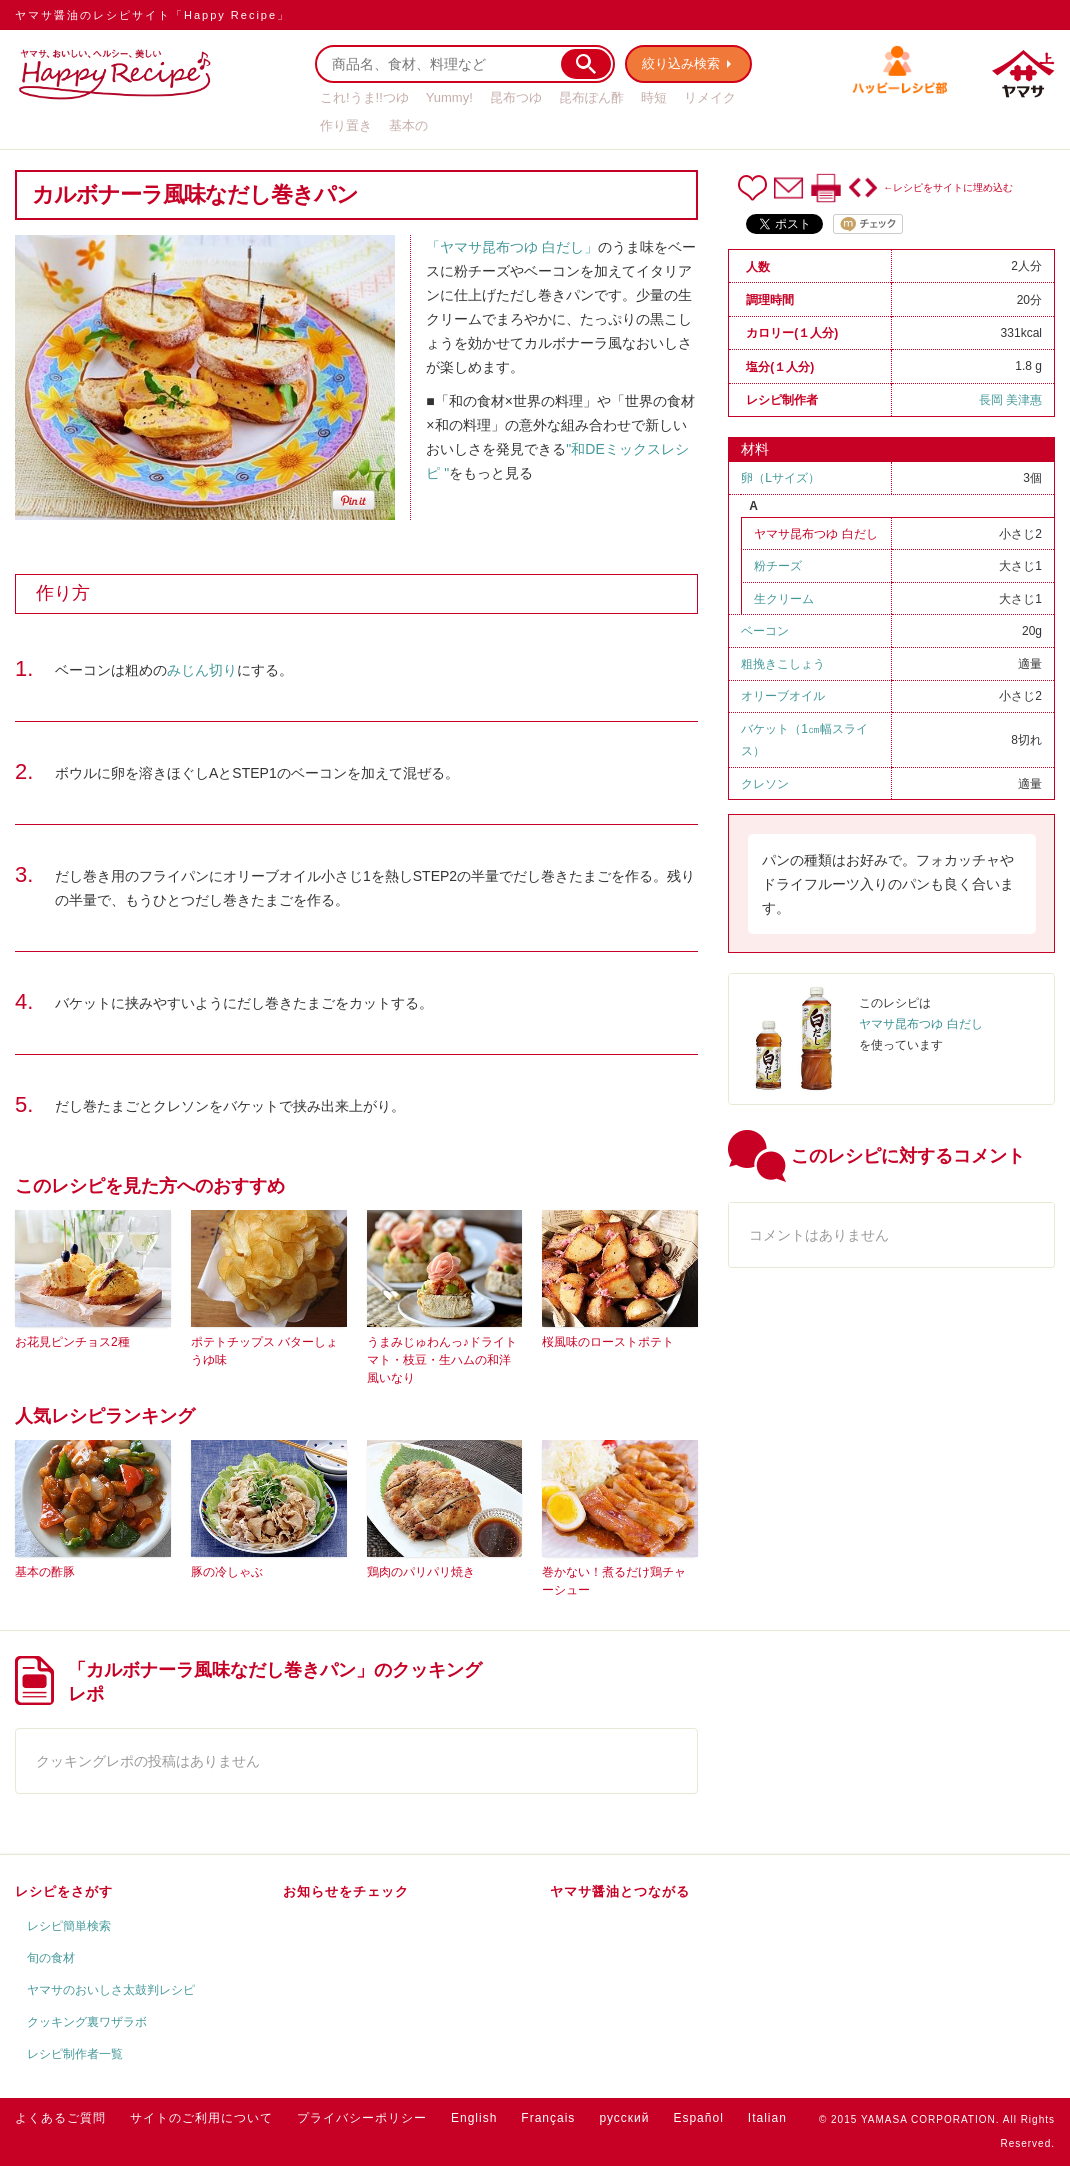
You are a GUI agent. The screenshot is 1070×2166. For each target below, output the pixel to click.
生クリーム (784, 599)
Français (548, 2118)
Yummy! (449, 97)
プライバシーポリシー (362, 2118)
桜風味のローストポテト (608, 1342)
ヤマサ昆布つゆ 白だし (815, 534)
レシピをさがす (64, 1891)
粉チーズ (778, 566)
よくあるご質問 (60, 2118)
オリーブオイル (783, 696)
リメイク (710, 97)
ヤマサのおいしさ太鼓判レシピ (111, 1990)
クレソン (765, 784)
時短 (654, 97)
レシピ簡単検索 (69, 1926)
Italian (767, 2118)
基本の (408, 125)
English (474, 2118)
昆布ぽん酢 (591, 97)
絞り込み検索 (681, 63)
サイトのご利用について (201, 2118)
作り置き (346, 125)
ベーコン (765, 631)
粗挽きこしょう (783, 664)
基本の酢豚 (45, 1572)
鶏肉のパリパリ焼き (421, 1572)
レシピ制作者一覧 (75, 2054)
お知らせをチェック (346, 1891)
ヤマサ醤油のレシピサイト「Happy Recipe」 (152, 15)
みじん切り (202, 670)
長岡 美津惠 (1010, 400)
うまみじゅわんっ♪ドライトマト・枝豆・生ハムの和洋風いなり (442, 1360)
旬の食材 (51, 1958)
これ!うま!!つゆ (364, 97)
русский (624, 2118)
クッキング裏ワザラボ (87, 2022)
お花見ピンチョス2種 (72, 1342)
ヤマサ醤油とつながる (620, 1891)
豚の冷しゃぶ (227, 1572)
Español (698, 2118)
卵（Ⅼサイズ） (780, 478)
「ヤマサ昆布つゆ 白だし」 (512, 247)
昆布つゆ (516, 97)
